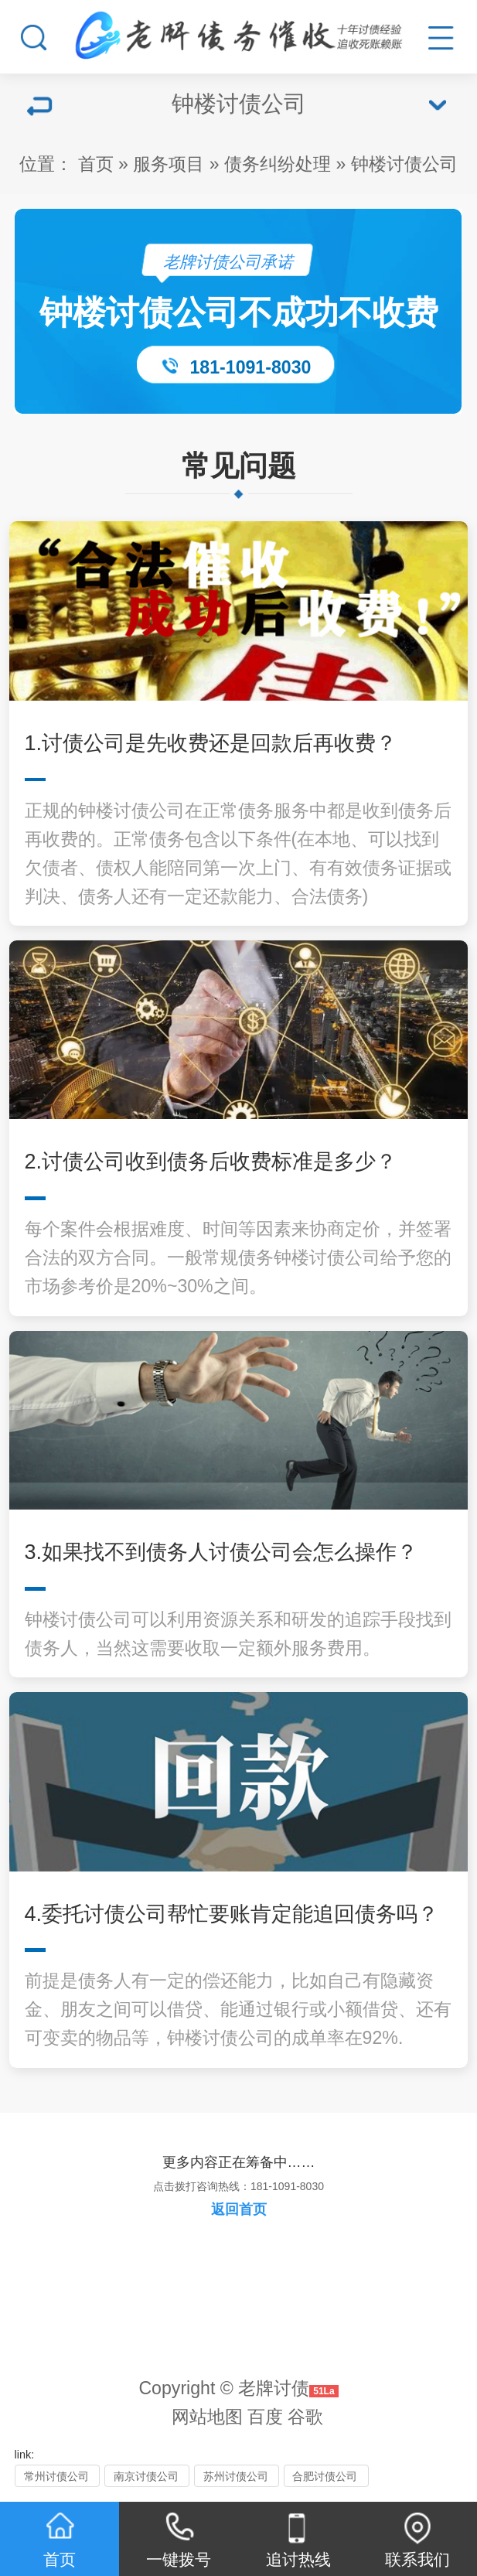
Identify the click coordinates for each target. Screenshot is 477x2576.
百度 (265, 2417)
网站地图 (207, 2417)
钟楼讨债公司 (404, 164)
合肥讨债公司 (324, 2476)
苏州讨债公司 (235, 2476)
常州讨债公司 (56, 2476)
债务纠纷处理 (277, 164)
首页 (96, 164)
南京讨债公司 (146, 2476)
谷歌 (305, 2417)
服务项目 (168, 164)
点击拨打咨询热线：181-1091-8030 (238, 2186)
